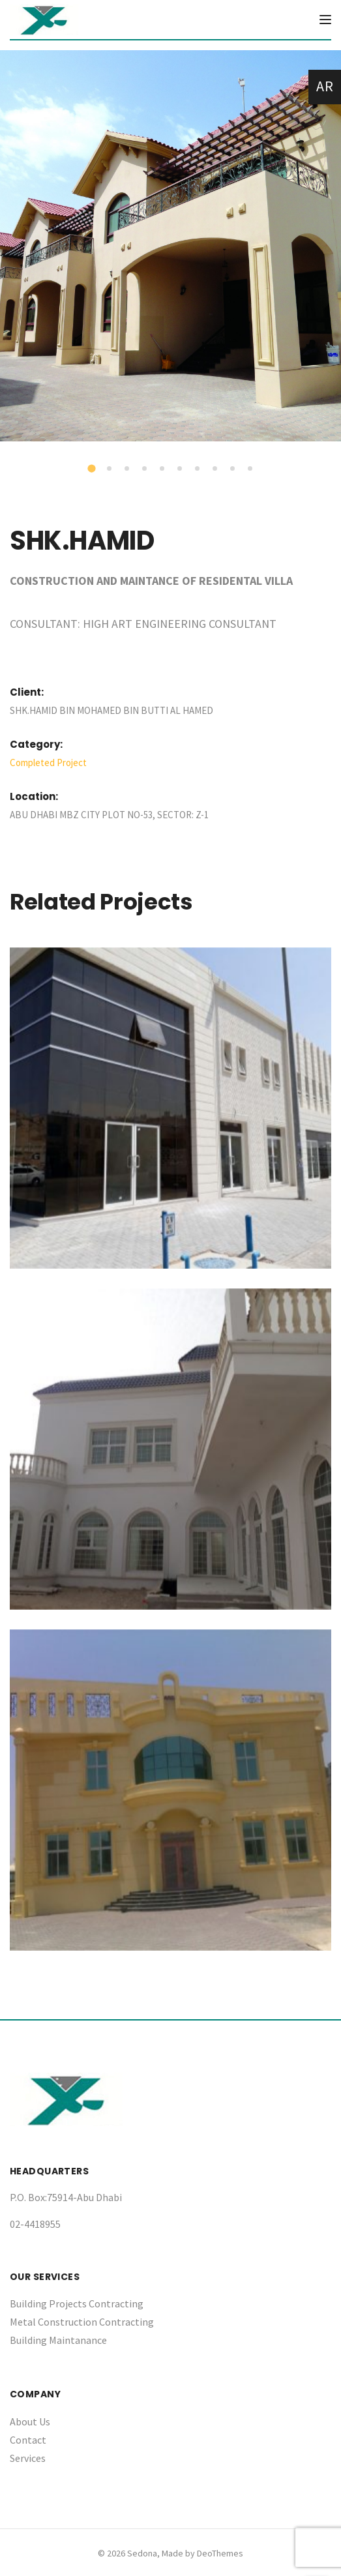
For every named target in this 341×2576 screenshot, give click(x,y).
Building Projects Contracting (76, 2303)
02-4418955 (35, 2223)
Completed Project (48, 762)
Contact (28, 2439)
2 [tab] (110, 469)
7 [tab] (198, 469)
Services (28, 2458)
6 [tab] (180, 469)
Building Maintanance (58, 2340)
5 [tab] (163, 469)
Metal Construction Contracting (82, 2321)
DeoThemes (220, 2553)
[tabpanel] (170, 245)
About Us (30, 2421)
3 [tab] (128, 469)
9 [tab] (233, 469)
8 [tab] (216, 469)
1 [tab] (93, 470)
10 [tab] (251, 469)
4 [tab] (145, 469)
